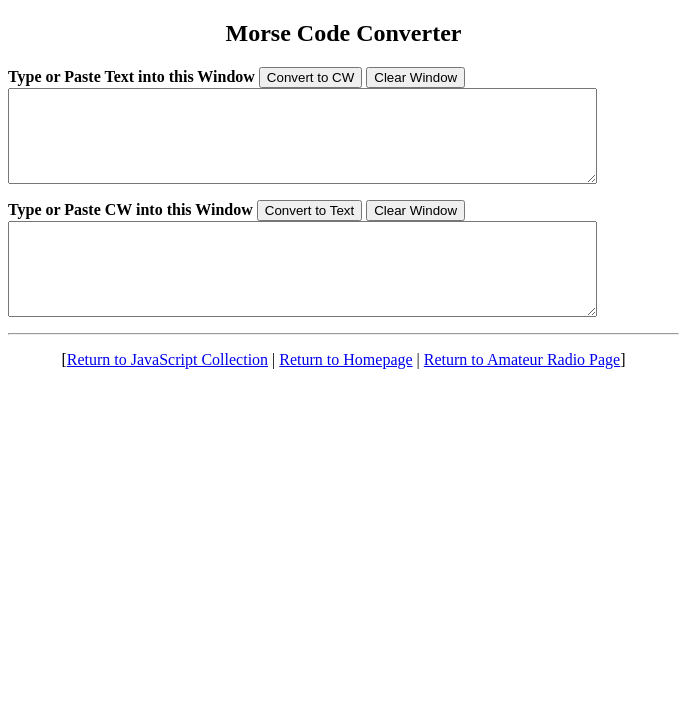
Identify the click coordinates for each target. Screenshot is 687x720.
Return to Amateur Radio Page (522, 395)
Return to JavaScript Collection (167, 395)
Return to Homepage (345, 395)
